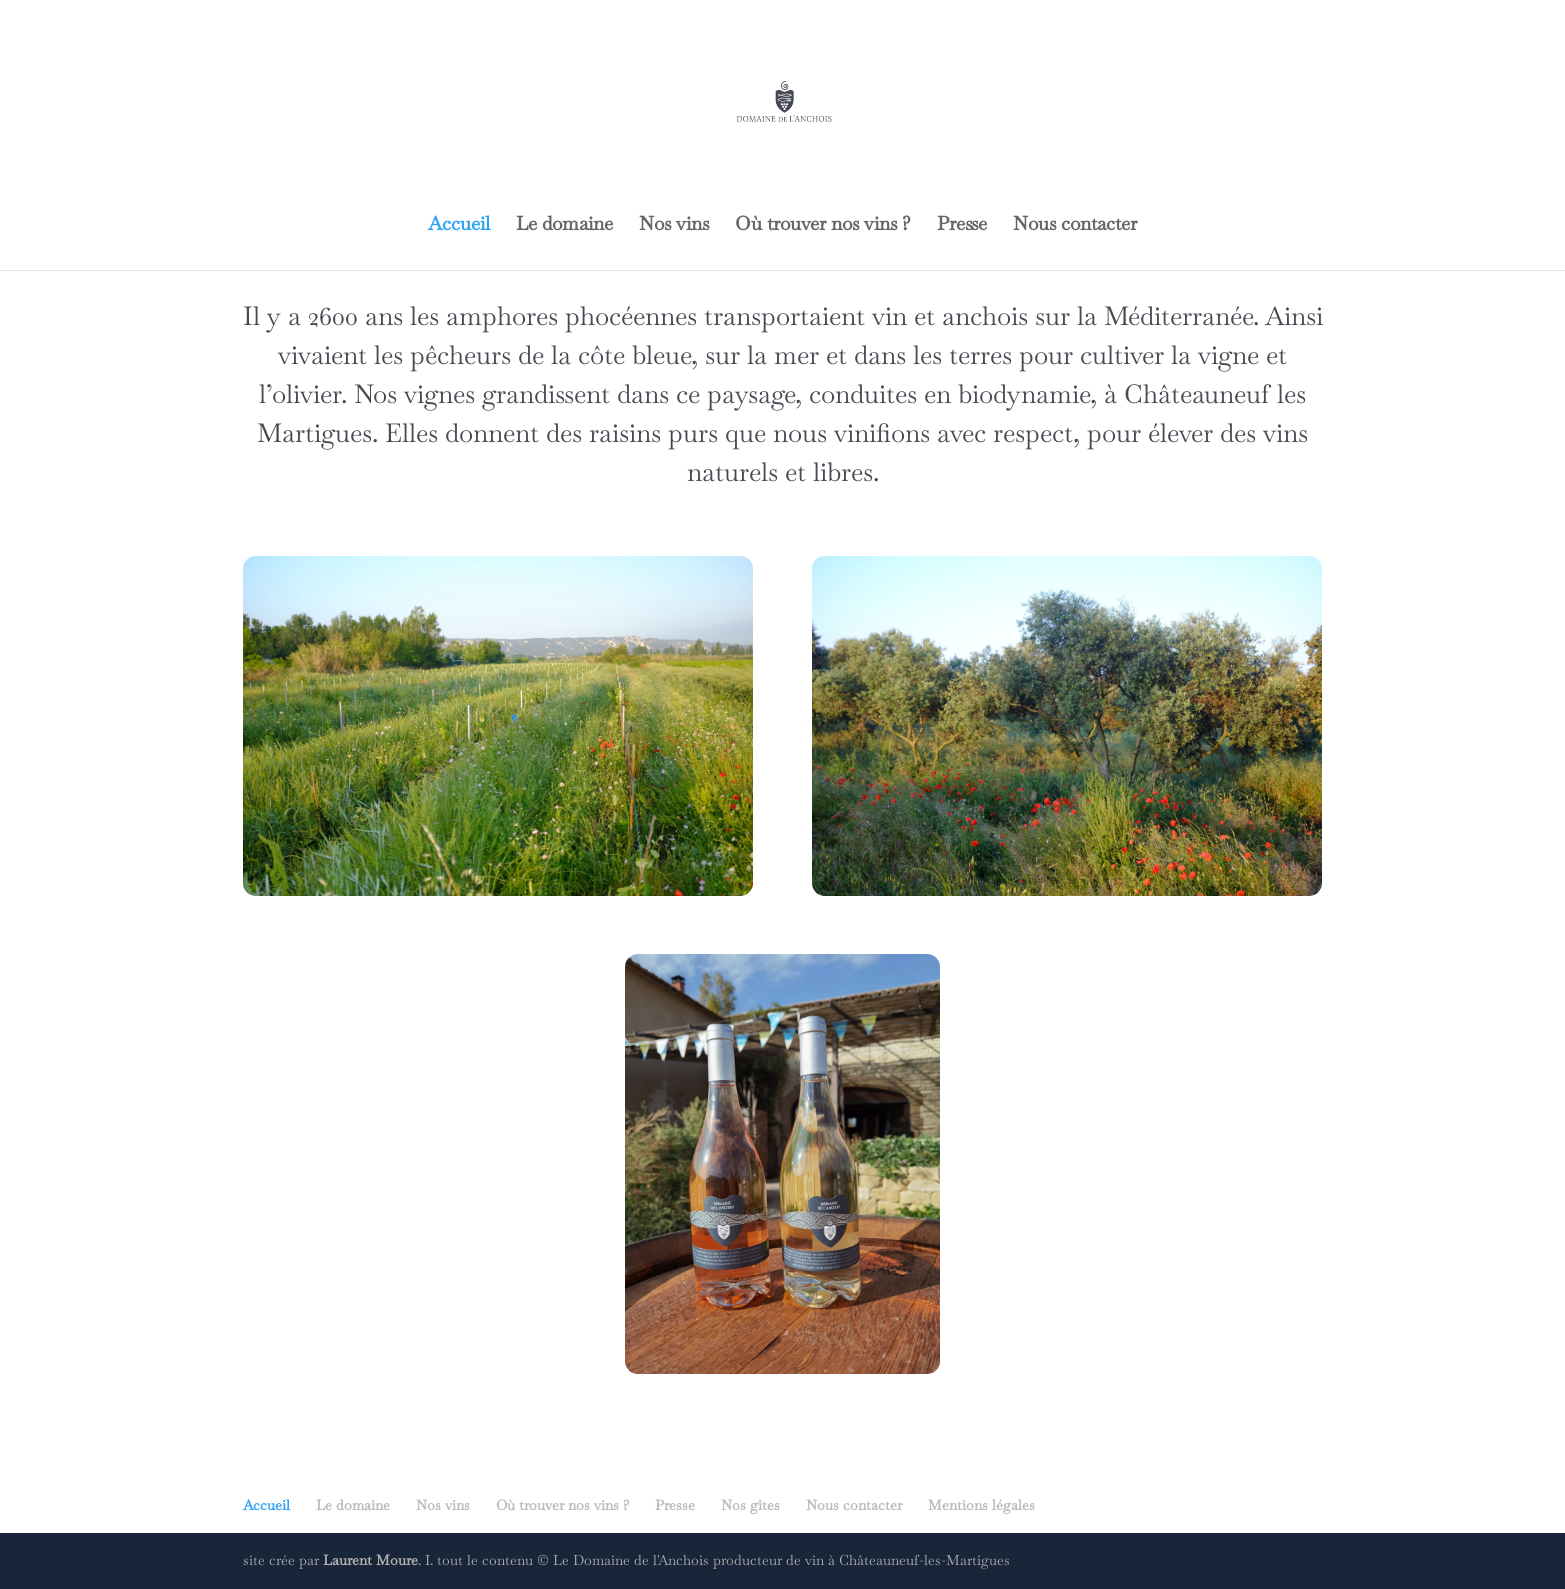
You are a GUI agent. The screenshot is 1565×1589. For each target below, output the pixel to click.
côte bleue (631, 355)
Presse (962, 226)
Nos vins (674, 226)
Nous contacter (1075, 226)
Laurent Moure (370, 1560)
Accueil (459, 226)
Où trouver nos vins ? (823, 226)
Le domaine (564, 226)
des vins (1264, 433)
